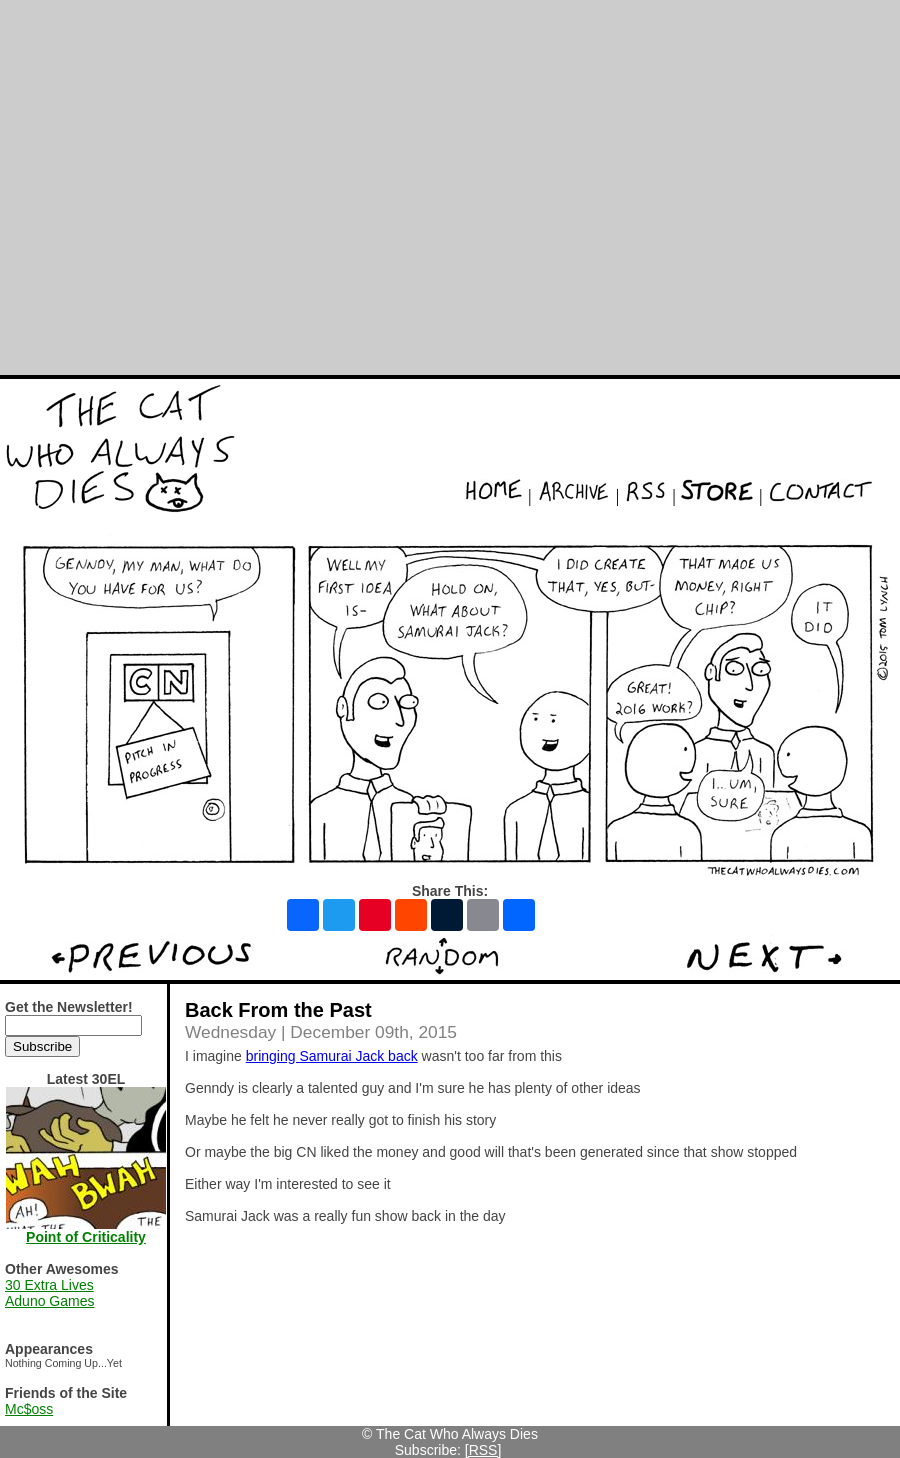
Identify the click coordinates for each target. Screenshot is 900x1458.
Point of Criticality (86, 1237)
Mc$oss (29, 1409)
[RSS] (483, 1450)
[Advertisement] (187, 187)
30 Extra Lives (49, 1285)
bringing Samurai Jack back (332, 1056)
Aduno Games (50, 1301)
